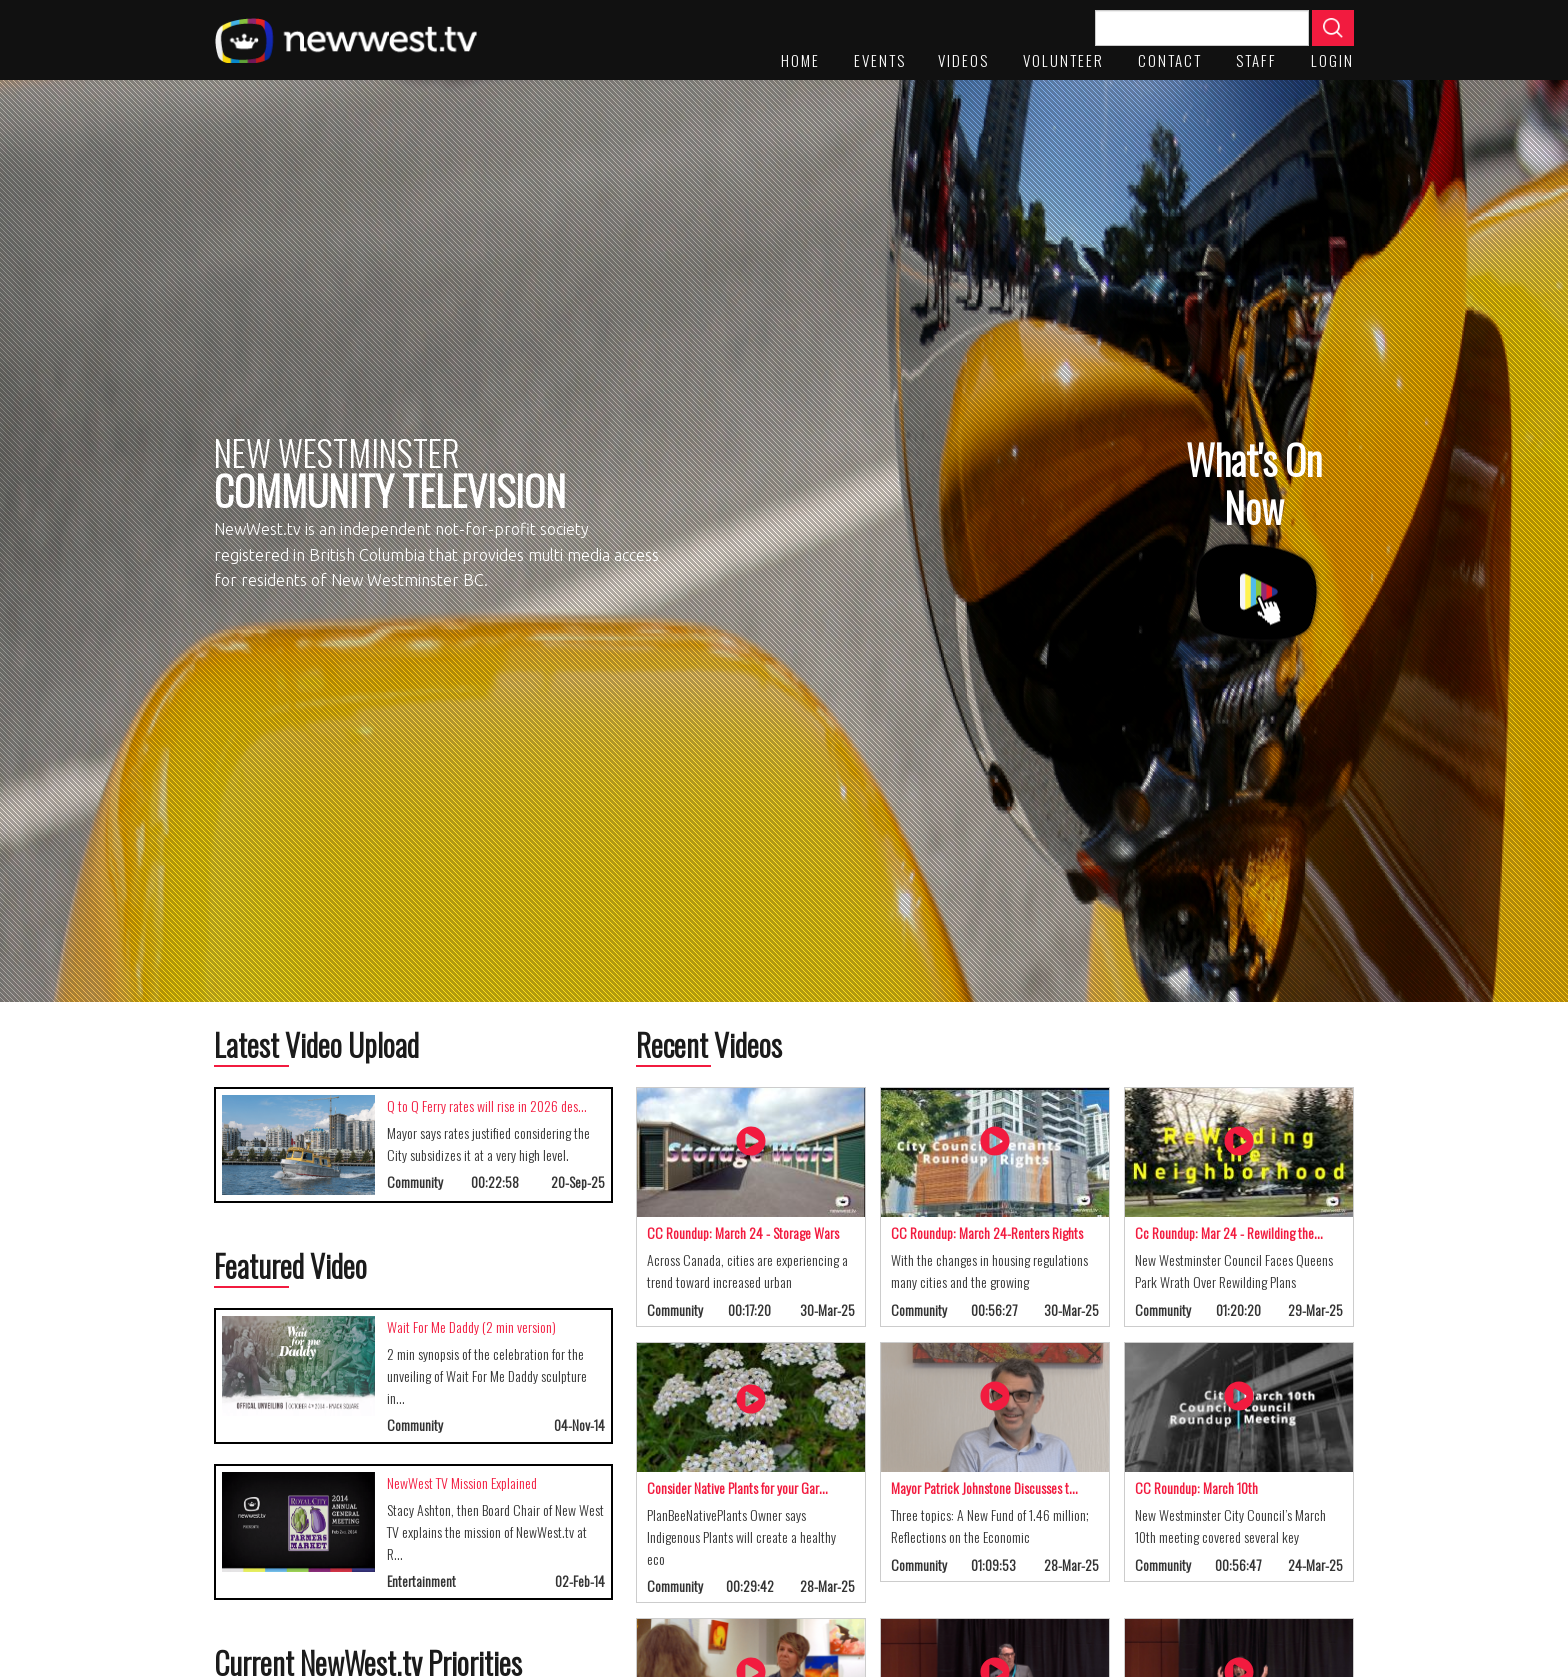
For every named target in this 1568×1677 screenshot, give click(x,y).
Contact (1170, 60)
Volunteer (1063, 60)
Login (1332, 60)
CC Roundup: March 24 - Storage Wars (743, 1232)
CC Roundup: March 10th (1196, 1487)
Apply (1333, 28)
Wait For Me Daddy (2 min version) (471, 1326)
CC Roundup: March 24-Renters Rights (987, 1232)
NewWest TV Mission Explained (462, 1482)
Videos (963, 60)
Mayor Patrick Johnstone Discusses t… (984, 1487)
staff (1256, 60)
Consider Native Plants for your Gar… (737, 1487)
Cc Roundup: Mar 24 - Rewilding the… (1229, 1232)
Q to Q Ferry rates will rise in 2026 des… (487, 1105)
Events (880, 60)
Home (800, 60)
